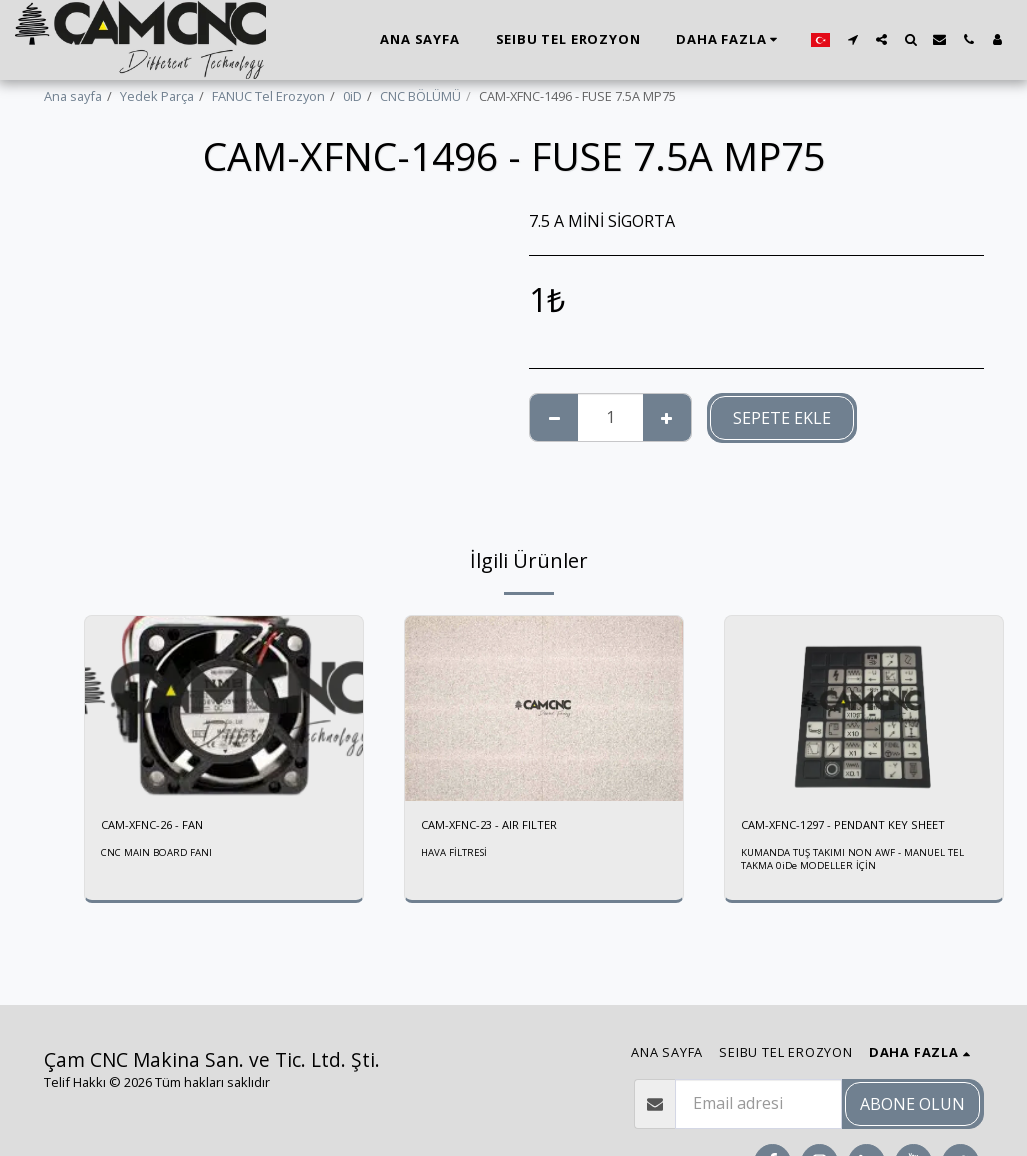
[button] (852, 39)
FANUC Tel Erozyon (268, 96)
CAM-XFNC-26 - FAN (157, 826)
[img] (224, 708)
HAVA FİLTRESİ (455, 855)
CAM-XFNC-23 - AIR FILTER (495, 826)
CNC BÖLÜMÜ (420, 96)
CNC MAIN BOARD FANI (158, 855)
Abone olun (912, 1104)
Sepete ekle (782, 418)
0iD (352, 96)
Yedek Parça (157, 96)
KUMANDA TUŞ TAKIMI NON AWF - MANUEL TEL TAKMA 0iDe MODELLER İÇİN (855, 861)
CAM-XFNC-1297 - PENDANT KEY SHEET (853, 826)
